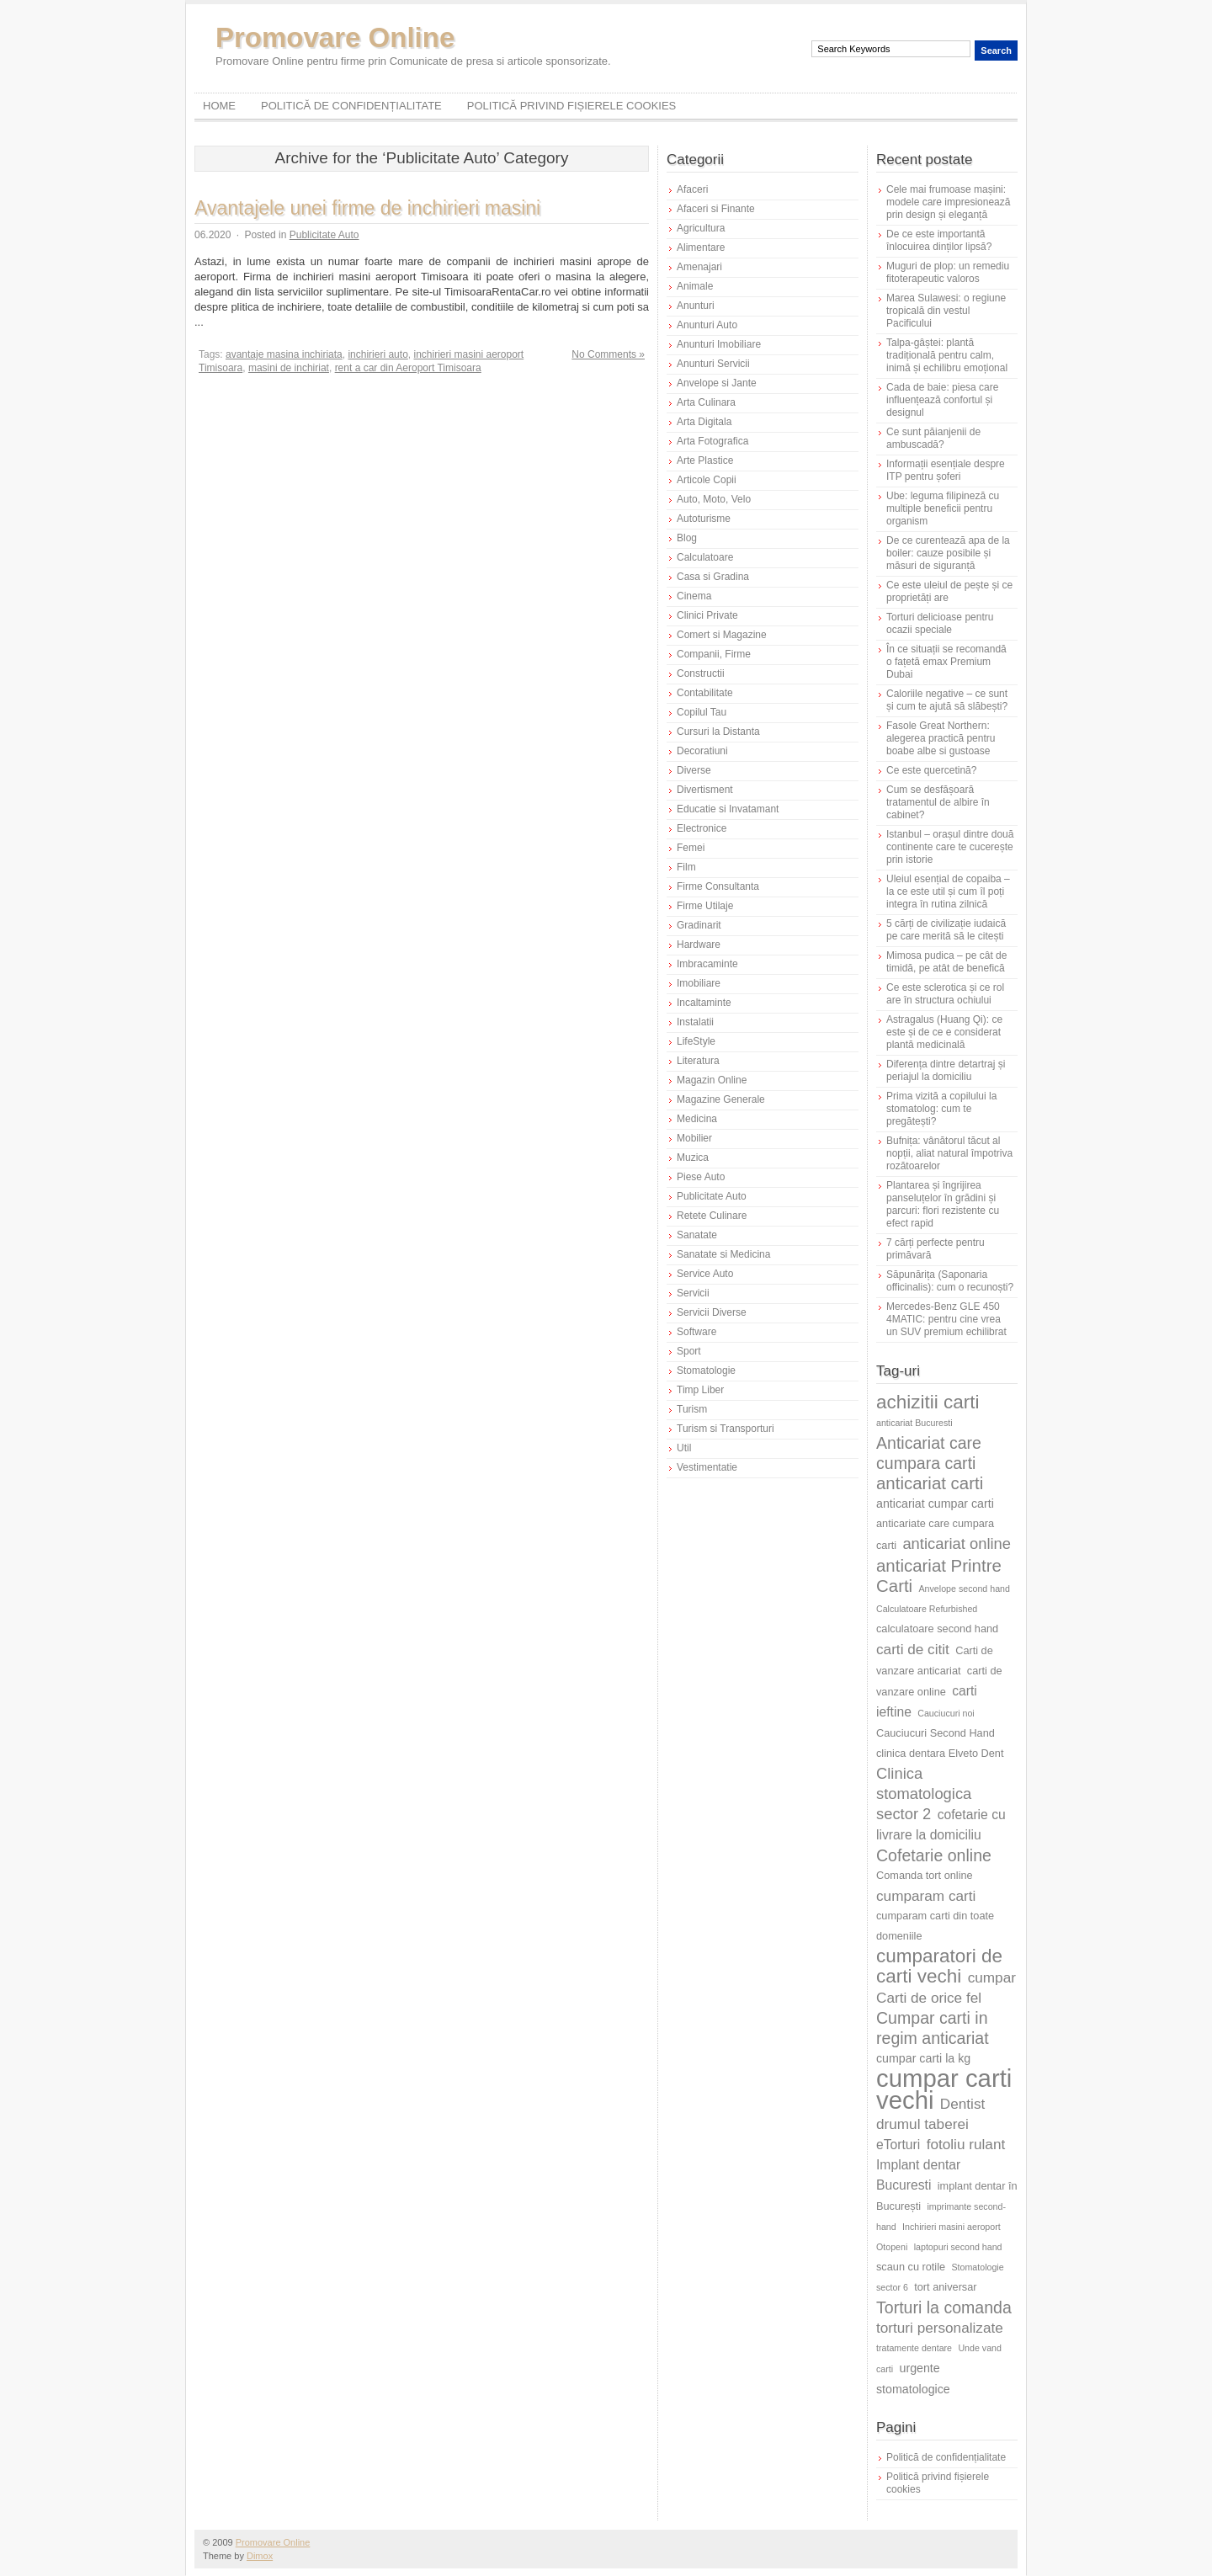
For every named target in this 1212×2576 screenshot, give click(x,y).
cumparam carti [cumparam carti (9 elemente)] (925, 1895)
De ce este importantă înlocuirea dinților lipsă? (938, 240)
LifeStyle (696, 1041)
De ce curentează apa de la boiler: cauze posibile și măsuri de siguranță (948, 553)
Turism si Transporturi (725, 1428)
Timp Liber (700, 1390)
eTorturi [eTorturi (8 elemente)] (898, 2144)
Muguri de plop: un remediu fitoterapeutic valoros (947, 272)
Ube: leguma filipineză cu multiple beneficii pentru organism (942, 508)
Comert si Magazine (722, 635)
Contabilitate (705, 693)
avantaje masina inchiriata (284, 354)
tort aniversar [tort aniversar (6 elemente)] (945, 2287)
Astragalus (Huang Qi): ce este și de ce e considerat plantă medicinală (944, 1032)
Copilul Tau (701, 712)
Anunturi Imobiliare (719, 344)
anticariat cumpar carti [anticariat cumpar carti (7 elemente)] (935, 1503)
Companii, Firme (714, 654)
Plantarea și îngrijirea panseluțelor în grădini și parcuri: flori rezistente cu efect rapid (942, 1204)
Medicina (697, 1119)
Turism (692, 1409)
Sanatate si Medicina (723, 1254)
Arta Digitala (704, 422)
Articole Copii (706, 480)
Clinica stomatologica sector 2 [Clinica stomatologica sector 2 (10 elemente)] (923, 1793)
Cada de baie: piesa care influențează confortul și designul (942, 399)
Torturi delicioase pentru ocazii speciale (939, 623)
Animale (695, 286)
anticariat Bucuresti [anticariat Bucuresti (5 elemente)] (914, 1423)
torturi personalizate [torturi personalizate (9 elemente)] (939, 2327)
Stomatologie (706, 1370)
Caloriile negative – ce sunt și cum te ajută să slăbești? (946, 700)
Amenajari (699, 267)
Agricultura (701, 228)
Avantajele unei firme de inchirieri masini (367, 208)
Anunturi (696, 305)
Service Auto (705, 1274)
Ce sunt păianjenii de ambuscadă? (933, 438)
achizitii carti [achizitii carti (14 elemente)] (928, 1402)
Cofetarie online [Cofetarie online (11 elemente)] (933, 1855)
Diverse (694, 770)
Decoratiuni (702, 751)
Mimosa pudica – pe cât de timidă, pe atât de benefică (946, 962)
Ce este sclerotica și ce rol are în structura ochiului (945, 994)
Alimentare (701, 247)
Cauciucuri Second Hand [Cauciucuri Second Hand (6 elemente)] (935, 1733)
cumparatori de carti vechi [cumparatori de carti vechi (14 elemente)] (939, 1966)
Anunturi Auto (707, 325)
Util (684, 1448)
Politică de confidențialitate (351, 105)
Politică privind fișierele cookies (572, 105)
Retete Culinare (712, 1215)
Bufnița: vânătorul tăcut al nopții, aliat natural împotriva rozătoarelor (949, 1153)
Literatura (698, 1061)
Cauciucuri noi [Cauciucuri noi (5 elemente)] (946, 1713)
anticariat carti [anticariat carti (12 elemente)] (929, 1483)
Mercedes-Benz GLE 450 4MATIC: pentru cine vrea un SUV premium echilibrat (946, 1319)
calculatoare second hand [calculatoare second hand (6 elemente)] (937, 1628)
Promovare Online (334, 37)
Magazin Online (712, 1080)
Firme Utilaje (705, 906)
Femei (690, 848)
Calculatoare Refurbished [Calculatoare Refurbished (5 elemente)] (926, 1609)
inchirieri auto (377, 354)
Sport (689, 1351)
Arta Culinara (706, 402)
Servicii (693, 1293)
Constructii (701, 673)
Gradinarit (699, 925)
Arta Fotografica (712, 441)
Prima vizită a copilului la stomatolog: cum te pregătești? (941, 1108)
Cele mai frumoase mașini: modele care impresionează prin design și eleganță (948, 202)
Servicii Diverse (712, 1312)
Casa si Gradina (713, 577)
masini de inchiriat (288, 368)
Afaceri (692, 189)
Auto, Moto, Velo (714, 499)
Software (696, 1332)
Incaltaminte (704, 1003)
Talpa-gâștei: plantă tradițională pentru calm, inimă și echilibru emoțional (946, 355)
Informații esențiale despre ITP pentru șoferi (945, 470)
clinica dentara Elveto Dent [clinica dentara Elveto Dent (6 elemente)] (939, 1753)
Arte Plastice (705, 460)
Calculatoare (705, 557)
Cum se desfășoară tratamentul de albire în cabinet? (938, 802)
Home (219, 105)
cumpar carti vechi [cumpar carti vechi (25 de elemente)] (944, 2089)
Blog (687, 538)
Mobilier (694, 1138)
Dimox (260, 2556)
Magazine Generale (721, 1099)
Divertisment (705, 790)
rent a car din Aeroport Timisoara (408, 368)
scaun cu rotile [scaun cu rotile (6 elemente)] (910, 2266)
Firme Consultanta (718, 886)
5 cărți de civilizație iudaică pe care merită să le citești (946, 930)
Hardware (698, 944)
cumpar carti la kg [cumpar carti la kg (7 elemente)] (923, 2058)
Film (686, 867)
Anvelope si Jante (717, 383)
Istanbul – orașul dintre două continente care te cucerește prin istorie (949, 846)
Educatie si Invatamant (728, 809)
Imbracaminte (707, 964)
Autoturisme (704, 518)
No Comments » (608, 354)
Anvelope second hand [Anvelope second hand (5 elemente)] (964, 1588)
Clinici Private (707, 615)
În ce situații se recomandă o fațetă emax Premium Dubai (946, 661)
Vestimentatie (707, 1467)
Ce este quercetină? (931, 770)
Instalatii (695, 1022)
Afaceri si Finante (716, 209)
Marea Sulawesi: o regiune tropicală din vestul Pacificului (946, 310)
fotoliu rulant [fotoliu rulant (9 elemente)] (966, 2144)
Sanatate (697, 1235)
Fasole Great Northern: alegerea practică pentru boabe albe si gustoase (940, 738)
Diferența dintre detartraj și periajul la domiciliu (945, 1070)
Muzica (693, 1157)
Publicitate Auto (324, 235)
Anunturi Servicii (713, 364)
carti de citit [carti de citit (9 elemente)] (912, 1649)
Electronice (701, 828)
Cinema (694, 596)
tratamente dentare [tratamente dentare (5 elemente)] (914, 2348)
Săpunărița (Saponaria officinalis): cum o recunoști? (949, 1281)
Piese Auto (701, 1177)
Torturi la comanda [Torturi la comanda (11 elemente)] (944, 2307)
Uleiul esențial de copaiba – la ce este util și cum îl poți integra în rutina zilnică (948, 891)
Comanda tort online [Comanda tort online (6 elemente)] (924, 1875)
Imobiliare (698, 983)
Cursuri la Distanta (718, 731)
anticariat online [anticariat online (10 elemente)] (956, 1543)
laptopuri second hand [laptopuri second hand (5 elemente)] (958, 2247)
